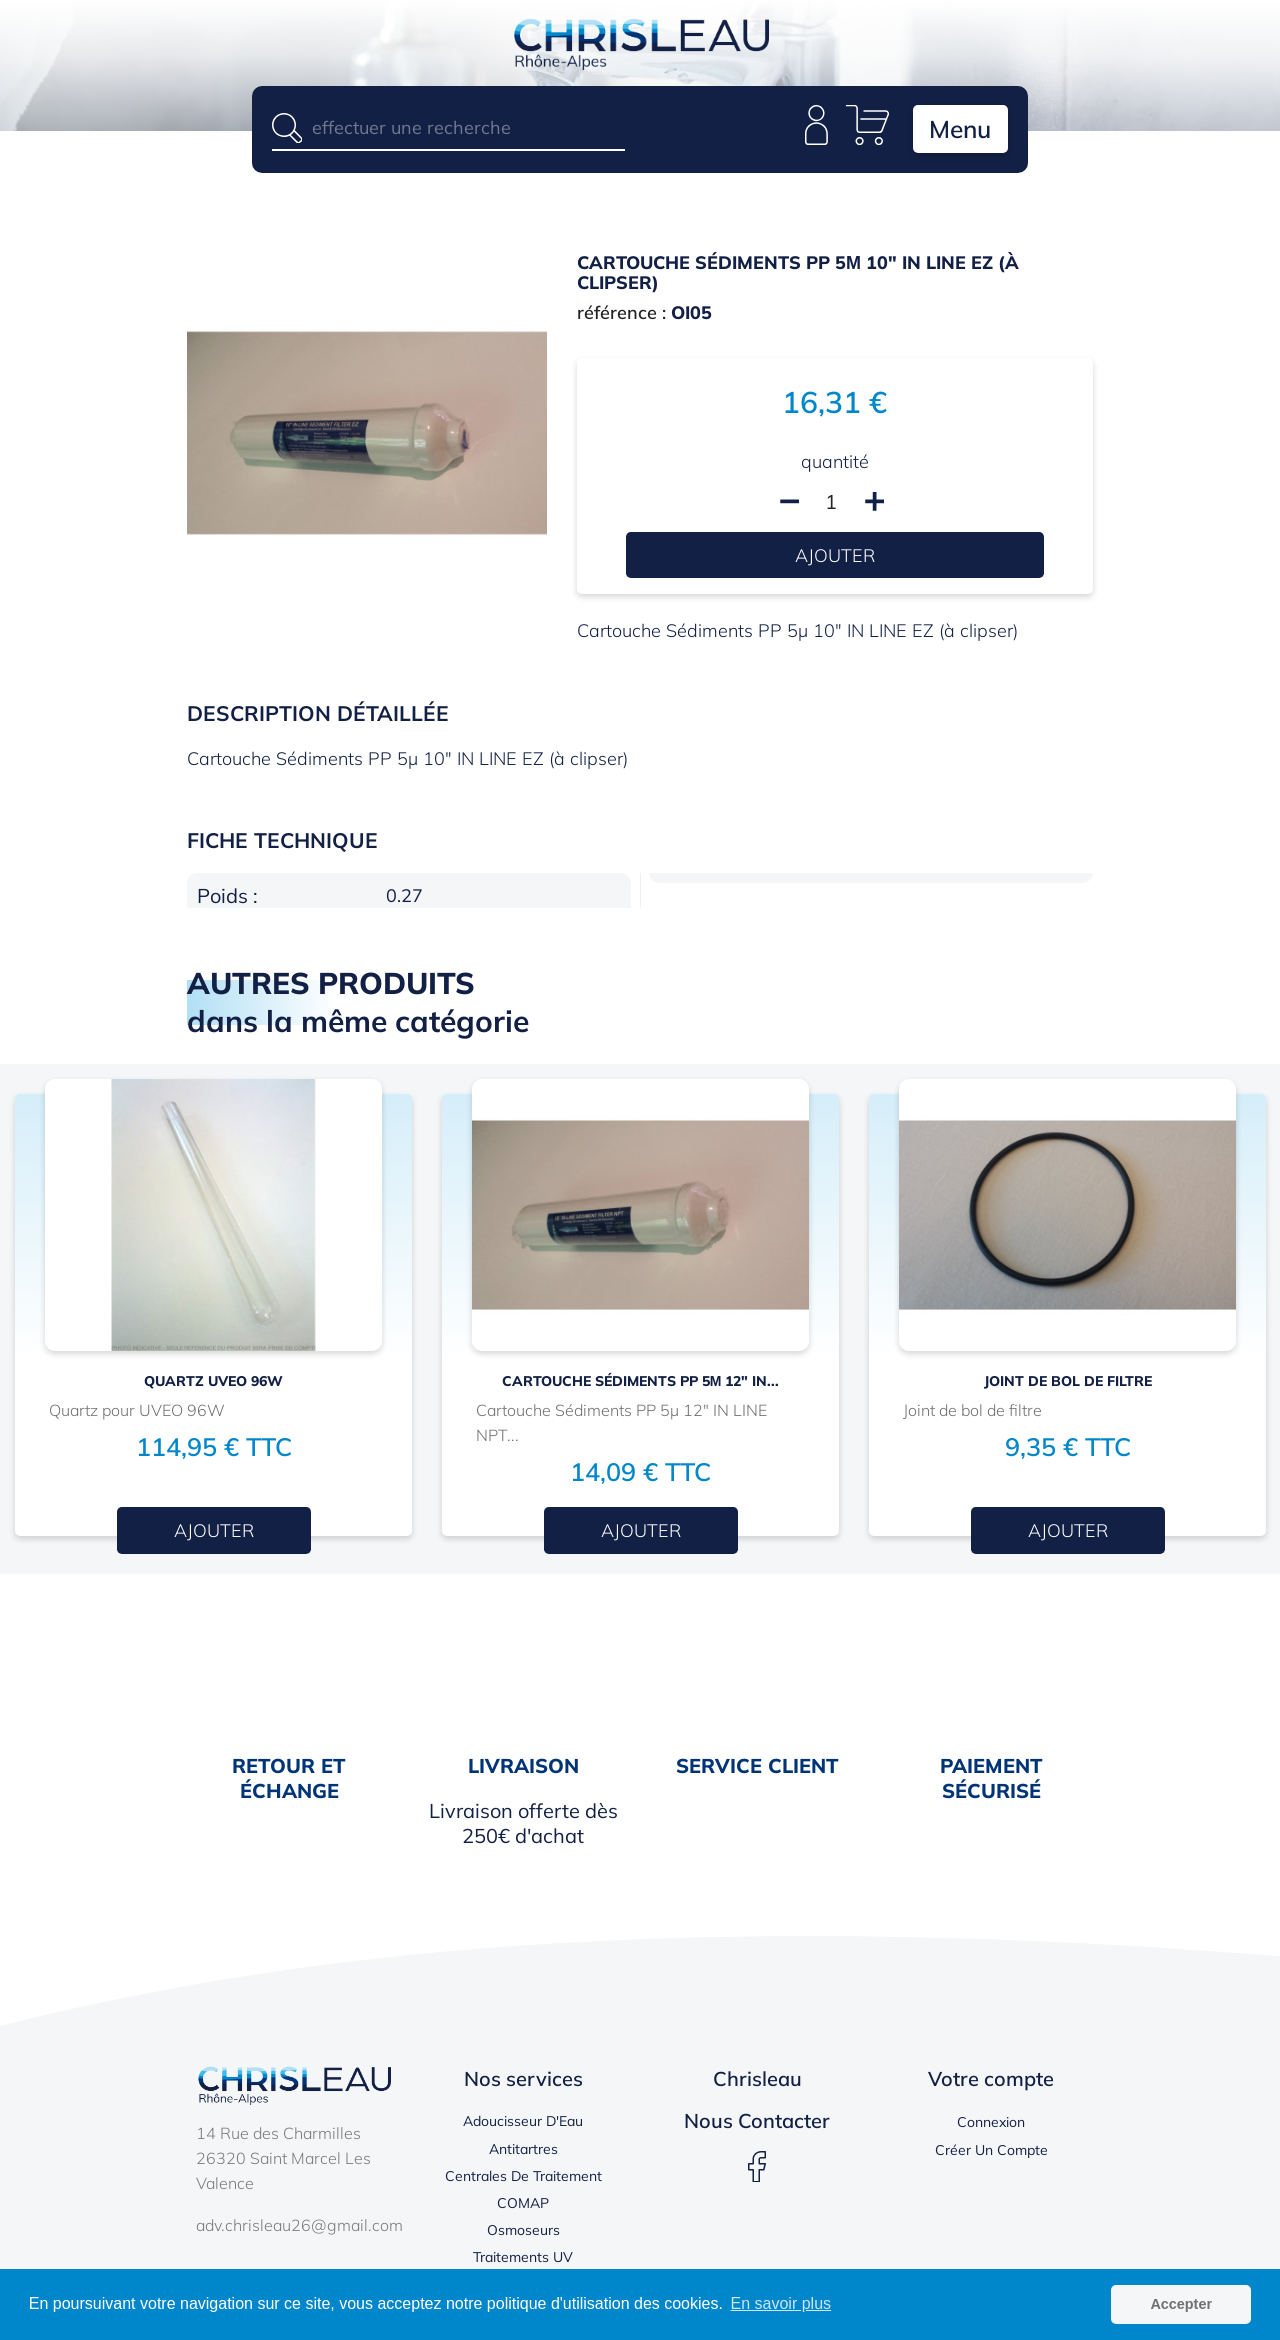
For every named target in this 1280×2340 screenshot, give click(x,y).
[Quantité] (831, 503)
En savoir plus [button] (781, 2303)
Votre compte (991, 2080)
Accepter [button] (1181, 2304)
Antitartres (523, 2150)
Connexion (991, 2124)
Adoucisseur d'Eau (523, 2123)
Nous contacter (757, 2122)
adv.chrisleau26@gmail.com (299, 2226)
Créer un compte (991, 2151)
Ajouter (835, 556)
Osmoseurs (523, 2232)
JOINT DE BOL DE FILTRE (1068, 1382)
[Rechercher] (448, 127)
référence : (621, 314)
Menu (958, 129)
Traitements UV (523, 2259)
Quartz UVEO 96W (213, 1382)
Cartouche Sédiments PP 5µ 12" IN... (641, 1382)
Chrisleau (757, 2080)
